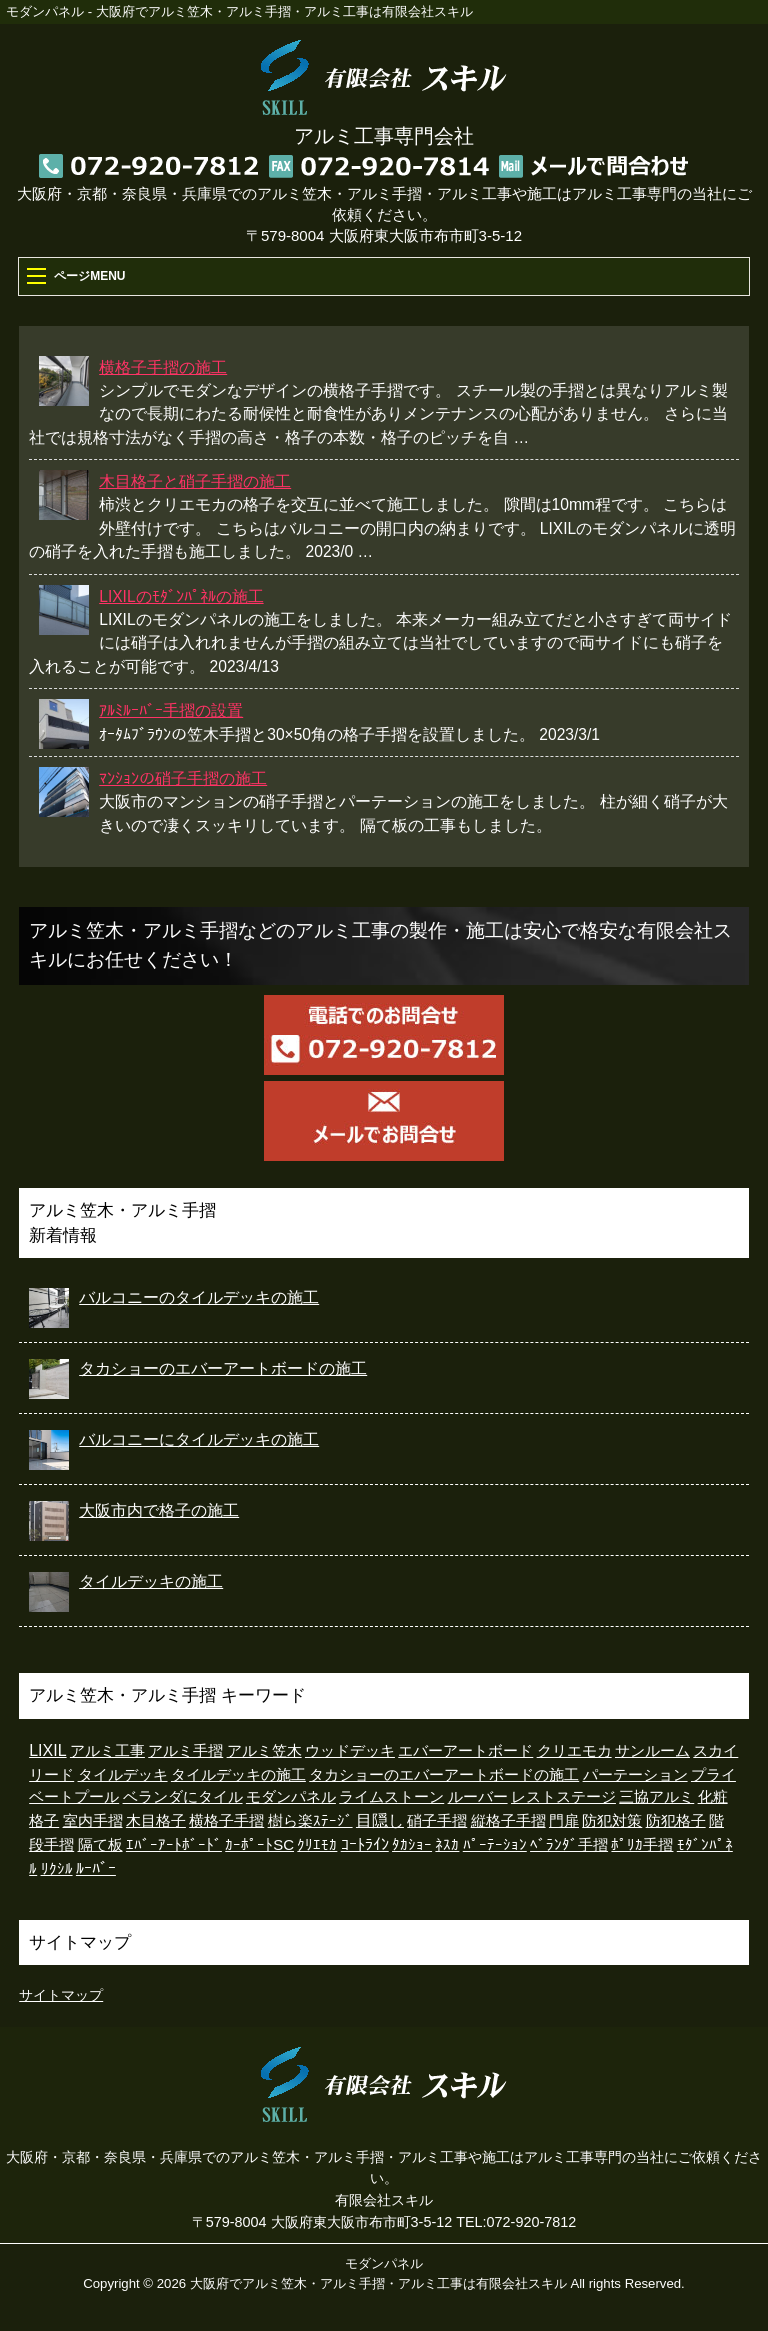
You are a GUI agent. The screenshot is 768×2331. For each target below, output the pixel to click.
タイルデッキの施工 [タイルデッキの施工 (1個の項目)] (238, 1775)
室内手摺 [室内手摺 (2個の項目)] (93, 1821)
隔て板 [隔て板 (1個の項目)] (100, 1845)
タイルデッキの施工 (151, 1581)
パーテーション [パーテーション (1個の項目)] (635, 1775)
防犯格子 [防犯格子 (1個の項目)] (676, 1821)
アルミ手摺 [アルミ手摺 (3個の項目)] (185, 1750)
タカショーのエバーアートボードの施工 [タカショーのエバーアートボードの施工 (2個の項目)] (444, 1775)
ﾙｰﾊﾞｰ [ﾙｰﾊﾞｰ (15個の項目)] (96, 1868)
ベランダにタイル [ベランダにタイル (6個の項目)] (183, 1796)
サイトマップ (61, 1995)
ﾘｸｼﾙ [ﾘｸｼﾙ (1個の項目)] (57, 1869)
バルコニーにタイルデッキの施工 (199, 1439)
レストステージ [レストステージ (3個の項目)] (563, 1796)
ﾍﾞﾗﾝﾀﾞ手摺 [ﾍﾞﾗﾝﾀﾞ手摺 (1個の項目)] (569, 1845)
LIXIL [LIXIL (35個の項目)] (47, 1750)
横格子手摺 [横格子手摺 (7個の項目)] (226, 1820)
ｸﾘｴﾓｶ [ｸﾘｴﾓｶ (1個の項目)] (317, 1845)
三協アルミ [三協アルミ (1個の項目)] (656, 1797)
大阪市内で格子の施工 (159, 1510)
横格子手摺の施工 (163, 367)
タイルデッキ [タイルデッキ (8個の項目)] (123, 1774)
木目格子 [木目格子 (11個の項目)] (156, 1820)
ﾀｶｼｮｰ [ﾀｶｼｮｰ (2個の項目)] (412, 1845)
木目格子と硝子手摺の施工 (195, 481)
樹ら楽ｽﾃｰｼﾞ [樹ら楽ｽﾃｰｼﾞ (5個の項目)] (310, 1820)
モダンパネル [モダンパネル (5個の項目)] (291, 1796)
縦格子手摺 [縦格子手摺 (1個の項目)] (508, 1821)
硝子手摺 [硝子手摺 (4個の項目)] (437, 1820)
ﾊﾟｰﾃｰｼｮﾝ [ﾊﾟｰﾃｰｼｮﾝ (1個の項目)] (495, 1845)
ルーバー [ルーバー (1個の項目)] (478, 1797)
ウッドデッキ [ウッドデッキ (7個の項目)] (350, 1750)
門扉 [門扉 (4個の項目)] (564, 1820)
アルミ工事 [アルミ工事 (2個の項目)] (107, 1751)
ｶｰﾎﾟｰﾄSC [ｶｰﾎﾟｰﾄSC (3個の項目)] (259, 1844)
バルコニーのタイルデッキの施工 (199, 1297)
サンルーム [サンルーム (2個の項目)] (652, 1751)
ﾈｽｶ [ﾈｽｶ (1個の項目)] (447, 1845)
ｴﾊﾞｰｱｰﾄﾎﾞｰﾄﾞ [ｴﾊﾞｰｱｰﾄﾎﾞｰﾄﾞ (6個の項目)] (174, 1844)
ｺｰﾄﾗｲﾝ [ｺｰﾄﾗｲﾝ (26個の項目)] (365, 1844)
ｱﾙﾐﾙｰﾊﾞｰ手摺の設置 (171, 710)
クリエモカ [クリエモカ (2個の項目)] (574, 1751)
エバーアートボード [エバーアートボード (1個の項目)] (465, 1751)
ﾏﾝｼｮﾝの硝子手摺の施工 (183, 778)
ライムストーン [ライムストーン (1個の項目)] (391, 1797)
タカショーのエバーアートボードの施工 (223, 1368)
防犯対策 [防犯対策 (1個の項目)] (612, 1821)
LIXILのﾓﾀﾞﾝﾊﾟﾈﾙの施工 (181, 596)
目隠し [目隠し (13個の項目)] (380, 1820)
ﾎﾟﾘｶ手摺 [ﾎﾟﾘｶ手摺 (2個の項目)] (642, 1845)
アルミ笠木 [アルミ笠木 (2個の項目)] (264, 1751)
